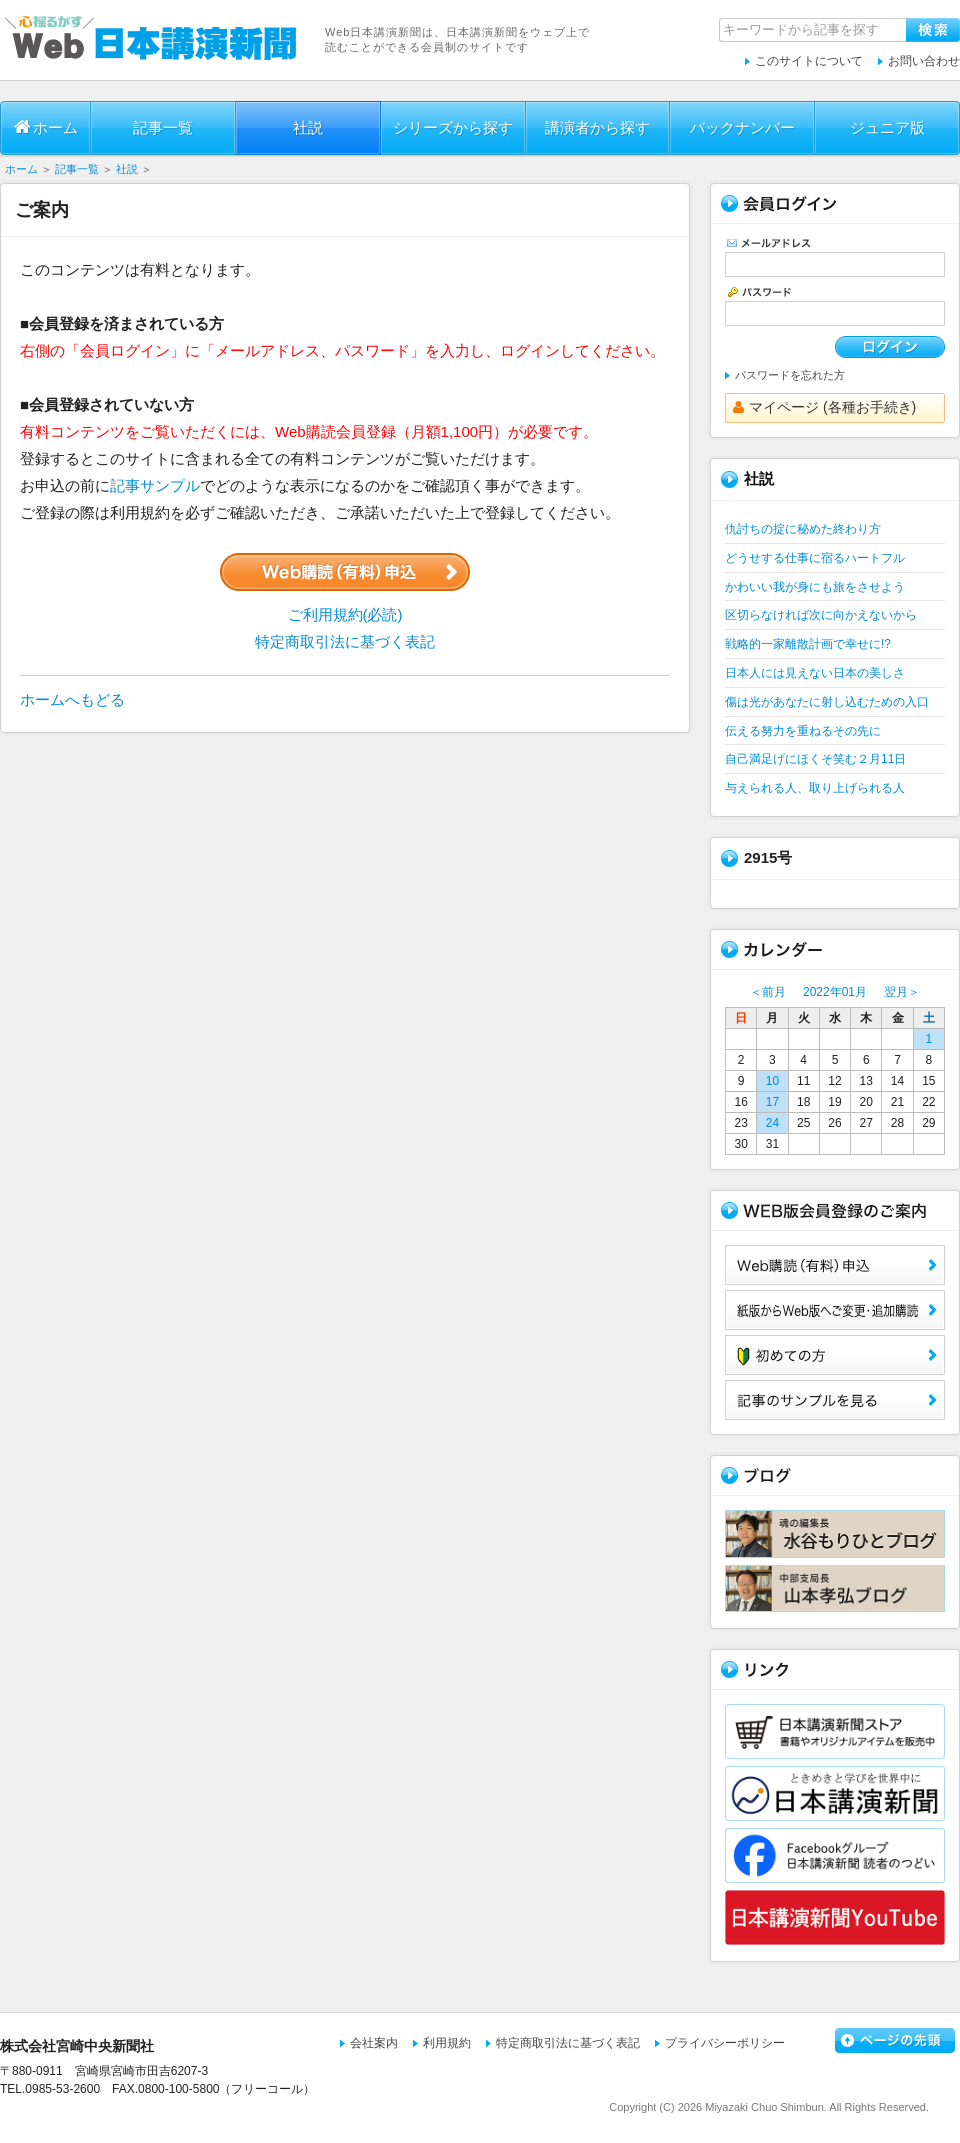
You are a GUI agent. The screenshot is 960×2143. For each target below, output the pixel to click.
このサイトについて (809, 61)
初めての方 (835, 1355)
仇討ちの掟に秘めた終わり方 (803, 529)
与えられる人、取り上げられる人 (815, 788)
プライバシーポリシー (725, 2043)
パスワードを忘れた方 (790, 375)
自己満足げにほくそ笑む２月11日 (815, 759)
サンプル (835, 1400)
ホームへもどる (72, 699)
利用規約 (447, 2043)
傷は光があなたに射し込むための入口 (827, 702)
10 (772, 1081)
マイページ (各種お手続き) (824, 407)
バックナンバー (742, 127)
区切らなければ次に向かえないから (821, 615)
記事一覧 (163, 127)
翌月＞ (902, 992)
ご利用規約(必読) (345, 614)
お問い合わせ (924, 61)
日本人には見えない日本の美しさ (815, 673)
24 (772, 1123)
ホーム (46, 127)
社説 (308, 127)
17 (772, 1102)
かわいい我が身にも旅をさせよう (815, 587)
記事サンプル (155, 485)
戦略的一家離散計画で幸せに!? (808, 644)
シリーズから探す (453, 127)
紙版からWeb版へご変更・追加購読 (835, 1310)
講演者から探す (597, 127)
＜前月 (768, 992)
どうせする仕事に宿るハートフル (815, 558)
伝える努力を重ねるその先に (803, 731)
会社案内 (374, 2043)
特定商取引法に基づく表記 (345, 641)
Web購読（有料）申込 (835, 1265)
